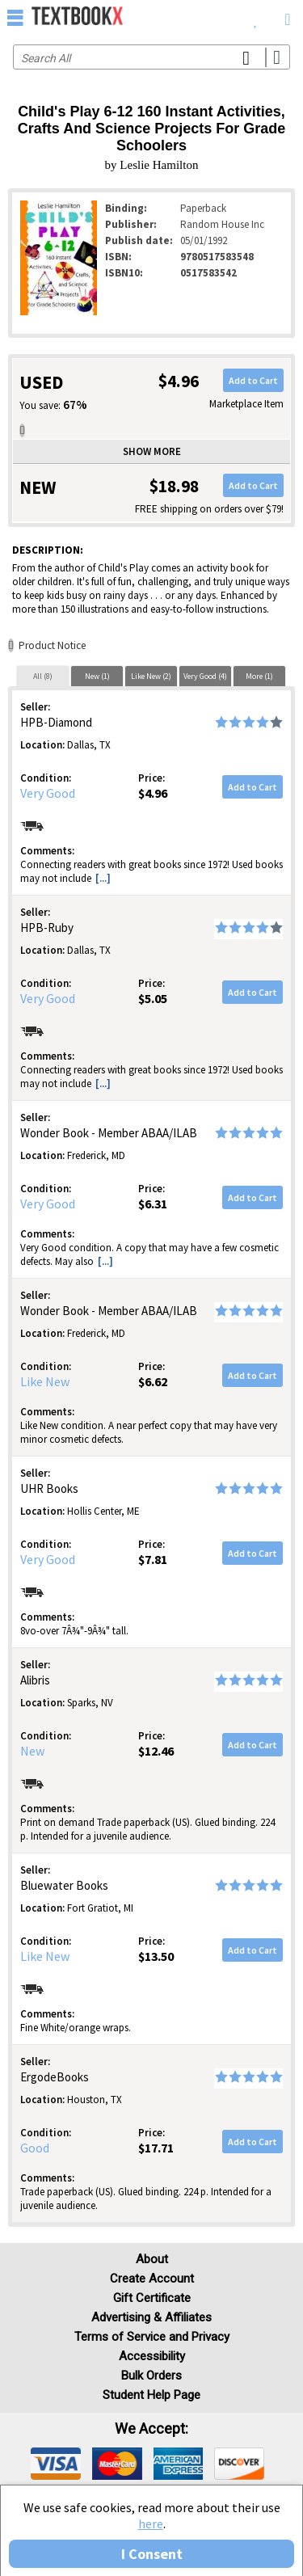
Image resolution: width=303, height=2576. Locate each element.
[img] (56, 2463)
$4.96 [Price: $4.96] (152, 793)
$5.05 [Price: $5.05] (152, 998)
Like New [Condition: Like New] (44, 1381)
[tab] (42, 675)
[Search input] (151, 57)
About (152, 2259)
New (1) (97, 676)
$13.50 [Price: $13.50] (156, 1956)
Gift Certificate (152, 2298)
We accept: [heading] (151, 2429)
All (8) (43, 676)
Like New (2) (151, 676)
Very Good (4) (205, 676)
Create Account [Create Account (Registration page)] (152, 2278)
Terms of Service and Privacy (151, 2336)
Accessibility (152, 2356)
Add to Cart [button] (253, 380)
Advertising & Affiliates (151, 2317)
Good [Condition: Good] (34, 2148)
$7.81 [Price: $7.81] (152, 1559)
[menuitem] (255, 16)
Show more (152, 451)
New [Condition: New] (32, 1751)
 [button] (15, 17)
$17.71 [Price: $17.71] (156, 2148)
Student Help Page (151, 2395)
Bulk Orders (151, 2375)
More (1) (259, 676)
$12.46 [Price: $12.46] (156, 1751)
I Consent (152, 2553)
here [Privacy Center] (150, 2523)
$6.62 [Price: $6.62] (152, 1381)
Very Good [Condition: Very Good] (47, 793)
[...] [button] (103, 878)
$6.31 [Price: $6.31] (152, 1203)
